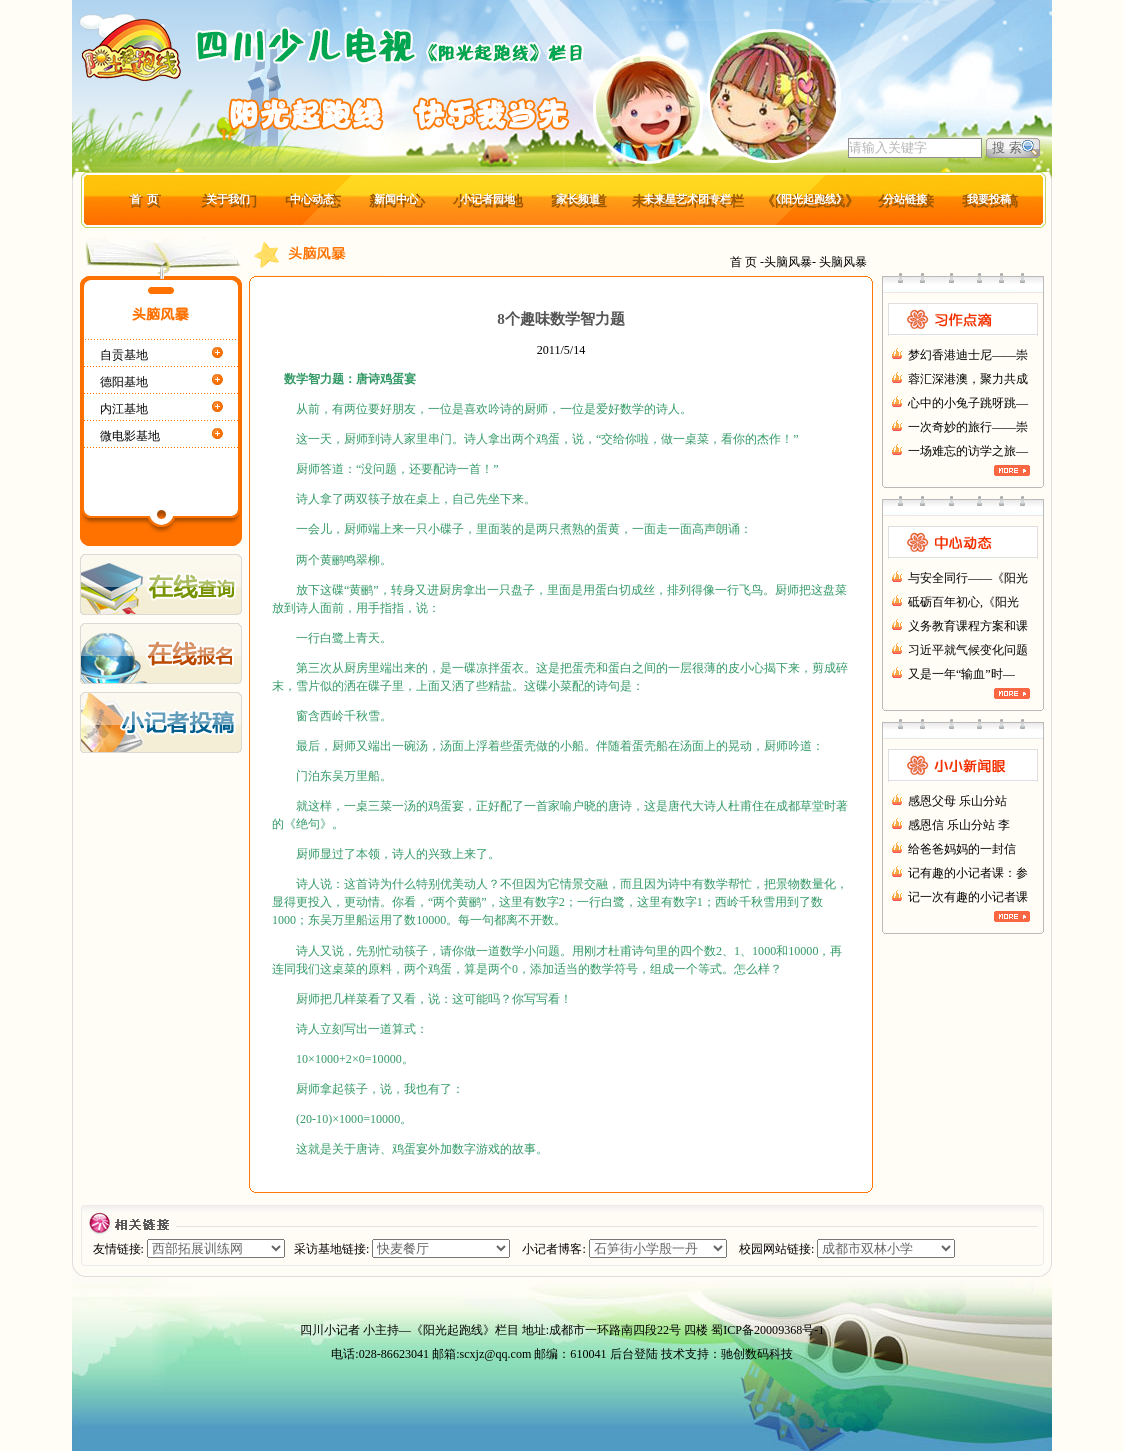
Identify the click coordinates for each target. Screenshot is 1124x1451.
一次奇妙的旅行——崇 (968, 427)
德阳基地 (124, 382)
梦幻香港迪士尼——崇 (968, 355)
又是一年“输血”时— (961, 674)
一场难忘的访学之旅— (968, 451)
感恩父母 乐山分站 (957, 801)
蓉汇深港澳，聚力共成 (968, 379)
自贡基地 (124, 355)
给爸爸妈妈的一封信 (962, 849)
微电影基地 (130, 436)
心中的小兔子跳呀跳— (968, 403)
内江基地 (124, 409)
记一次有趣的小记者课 (968, 897)
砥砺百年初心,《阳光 (963, 602)
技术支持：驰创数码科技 (727, 1354)
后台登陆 (634, 1354)
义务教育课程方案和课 (968, 626)
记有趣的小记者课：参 (968, 873)
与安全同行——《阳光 (968, 578)
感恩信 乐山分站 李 (959, 825)
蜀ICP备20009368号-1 (767, 1330)
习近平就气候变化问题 (968, 650)
